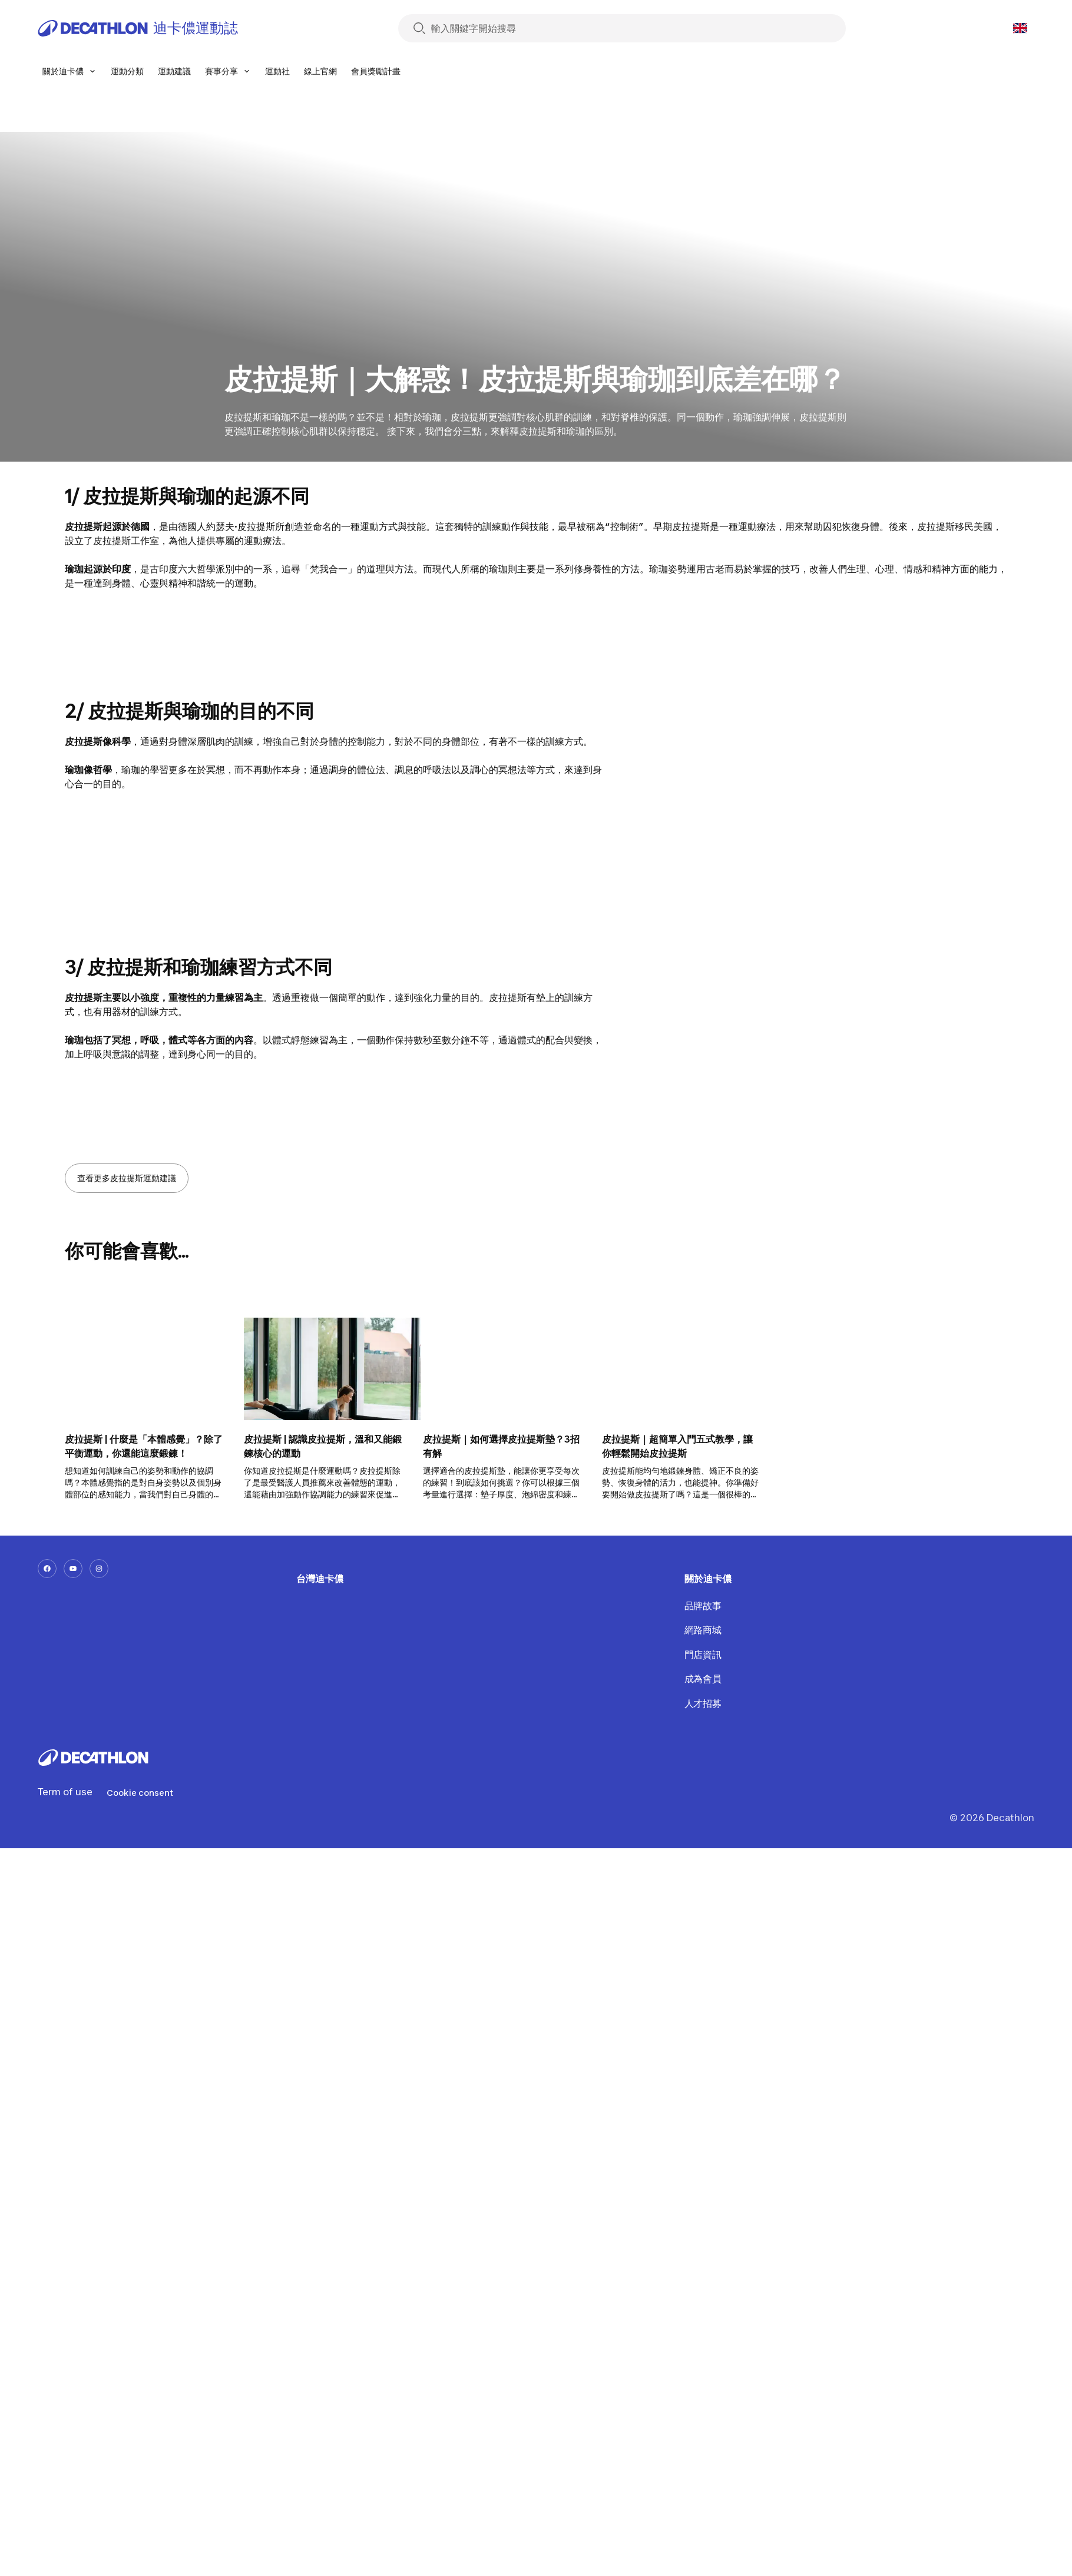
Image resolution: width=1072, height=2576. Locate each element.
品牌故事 (703, 1606)
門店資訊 (703, 1654)
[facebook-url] (47, 1568)
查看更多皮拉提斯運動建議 (126, 1178)
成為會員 (703, 1679)
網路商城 (703, 1630)
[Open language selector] (1020, 28)
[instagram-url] (99, 1568)
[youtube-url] (73, 1568)
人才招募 (703, 1703)
